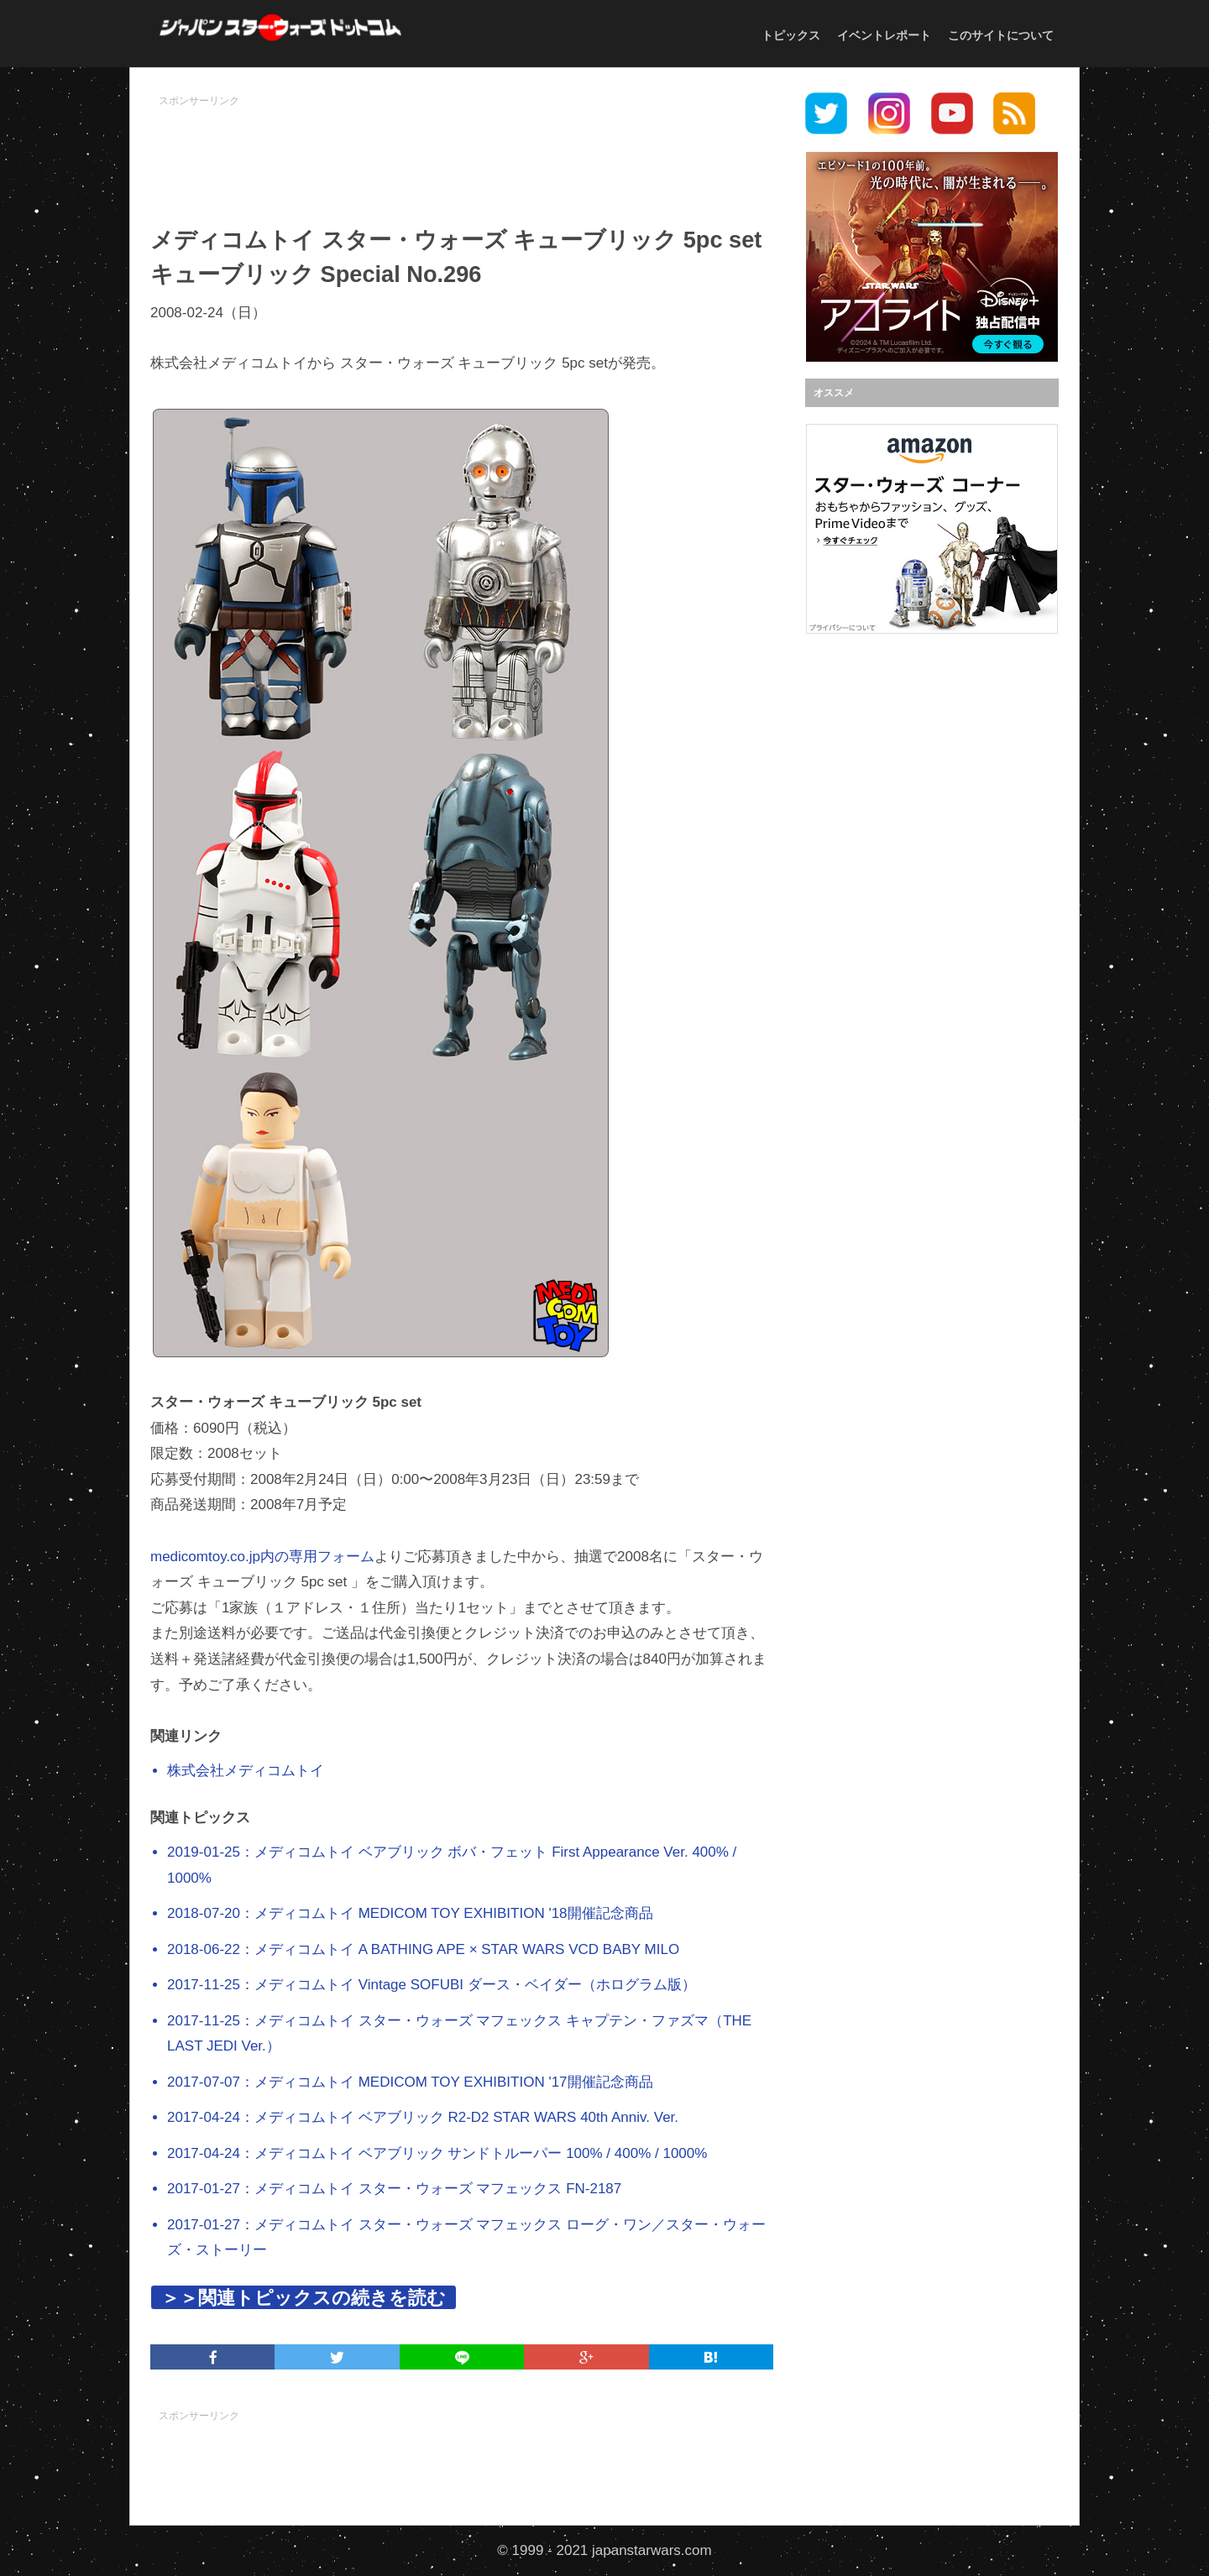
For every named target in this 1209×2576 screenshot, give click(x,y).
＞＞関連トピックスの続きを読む (303, 2297)
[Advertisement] (461, 152)
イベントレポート (884, 35)
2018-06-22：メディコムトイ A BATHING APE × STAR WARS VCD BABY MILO (423, 1949)
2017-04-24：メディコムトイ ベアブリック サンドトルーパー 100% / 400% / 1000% (437, 2153)
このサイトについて (1001, 35)
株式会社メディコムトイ (245, 1771)
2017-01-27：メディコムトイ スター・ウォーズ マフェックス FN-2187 (394, 2189)
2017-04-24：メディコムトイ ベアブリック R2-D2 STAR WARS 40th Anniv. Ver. (422, 2117)
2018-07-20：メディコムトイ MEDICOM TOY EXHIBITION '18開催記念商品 (410, 1913)
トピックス (791, 35)
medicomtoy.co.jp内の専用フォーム (262, 1557)
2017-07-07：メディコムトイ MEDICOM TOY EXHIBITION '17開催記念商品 (410, 2082)
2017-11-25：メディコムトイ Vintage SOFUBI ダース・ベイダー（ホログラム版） (431, 1985)
